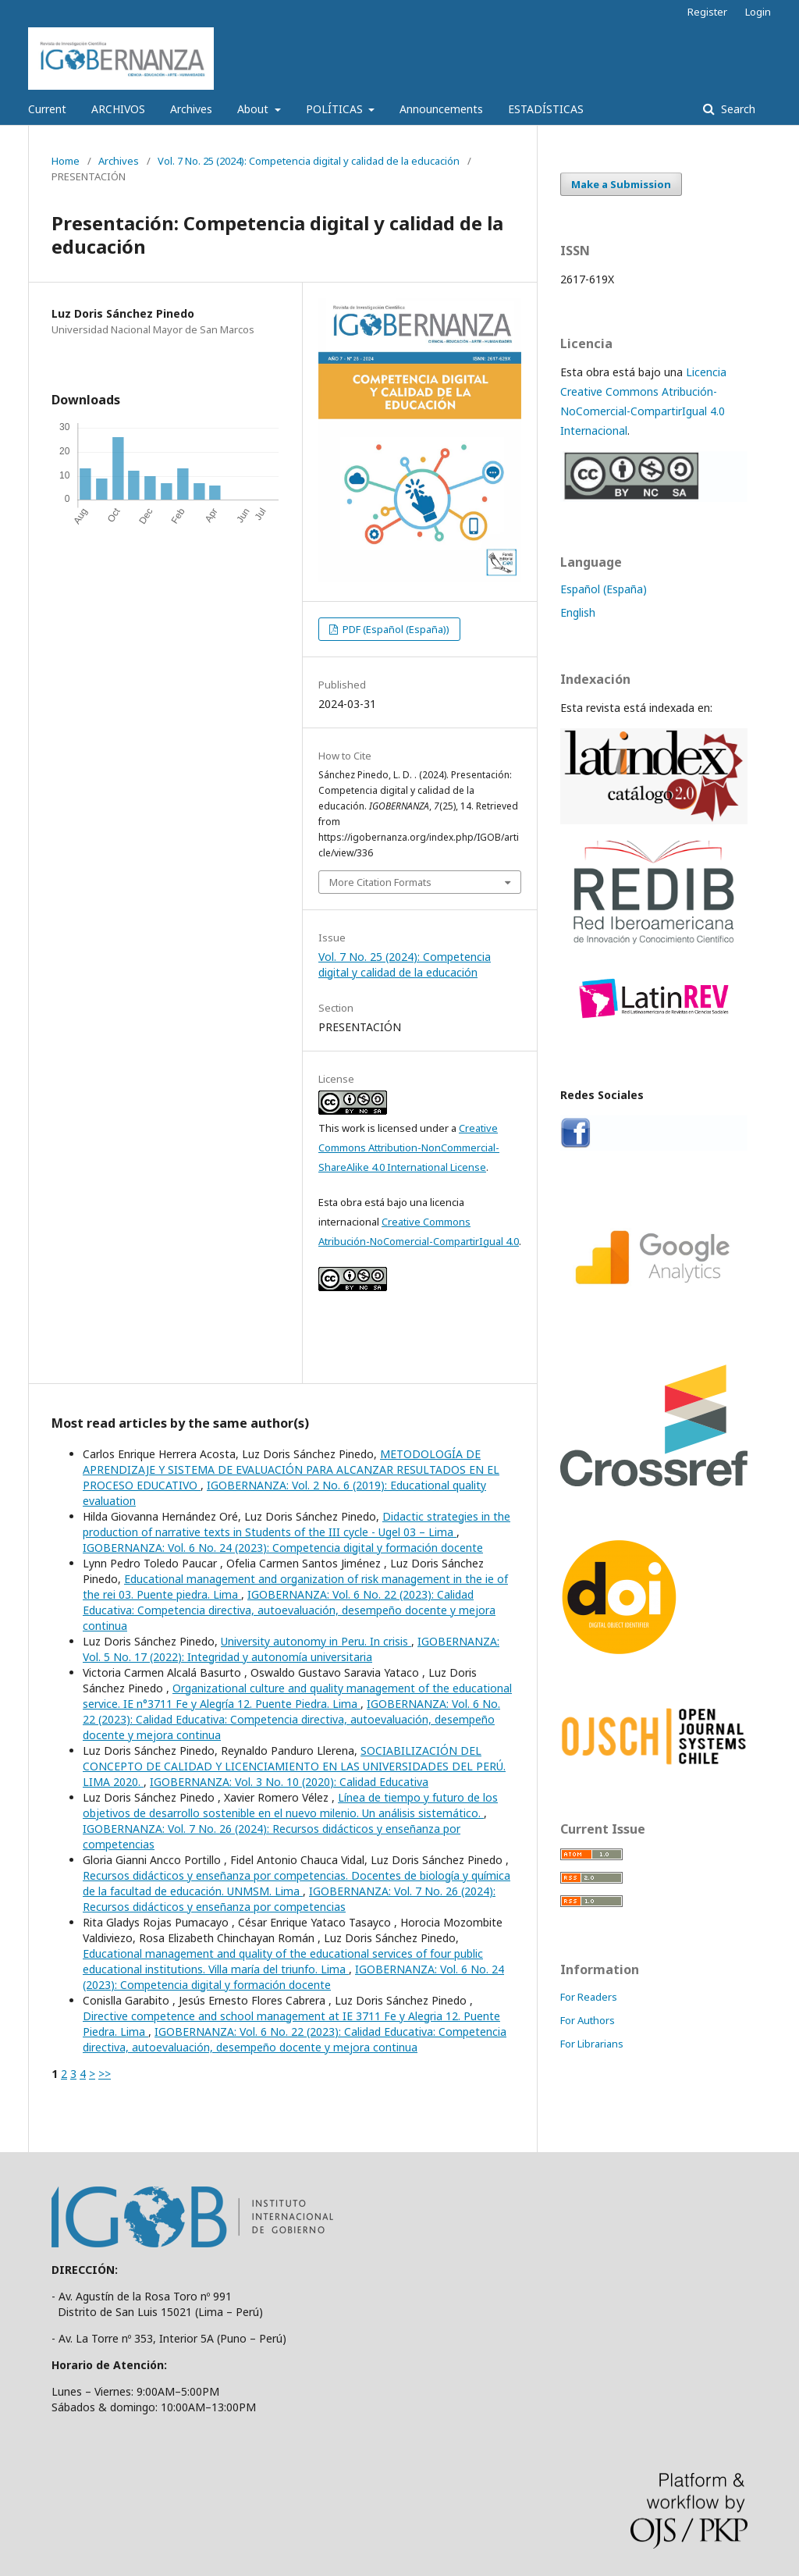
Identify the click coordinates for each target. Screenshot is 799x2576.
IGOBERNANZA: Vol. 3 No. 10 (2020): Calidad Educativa (289, 1781)
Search (736, 108)
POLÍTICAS (336, 108)
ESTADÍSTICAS (546, 108)
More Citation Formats (380, 882)
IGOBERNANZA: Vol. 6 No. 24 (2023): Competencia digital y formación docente (283, 1547)
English (577, 612)
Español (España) (603, 589)
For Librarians (591, 2044)
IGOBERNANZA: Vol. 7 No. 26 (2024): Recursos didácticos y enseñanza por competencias (289, 1899)
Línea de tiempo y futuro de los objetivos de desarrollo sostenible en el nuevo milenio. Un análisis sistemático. (290, 1805)
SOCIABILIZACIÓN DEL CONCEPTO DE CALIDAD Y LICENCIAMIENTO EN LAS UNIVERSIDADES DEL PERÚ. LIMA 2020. (294, 1766)
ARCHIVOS (118, 108)
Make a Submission (621, 184)
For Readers (588, 1997)
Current (47, 108)
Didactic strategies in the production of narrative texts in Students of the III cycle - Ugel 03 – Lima (296, 1524)
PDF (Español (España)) (394, 629)
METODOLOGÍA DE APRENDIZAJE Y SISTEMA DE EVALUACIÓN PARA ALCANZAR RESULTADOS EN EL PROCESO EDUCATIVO (291, 1469)
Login (758, 12)
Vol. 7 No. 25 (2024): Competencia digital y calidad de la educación (309, 161)
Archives (191, 108)
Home (65, 161)
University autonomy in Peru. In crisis (316, 1641)
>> (104, 2073)
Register (707, 12)
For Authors (587, 2020)
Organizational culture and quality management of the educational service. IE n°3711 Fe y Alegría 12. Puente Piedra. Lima (297, 1696)
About (254, 108)
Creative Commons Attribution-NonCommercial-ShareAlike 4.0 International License (408, 1147)
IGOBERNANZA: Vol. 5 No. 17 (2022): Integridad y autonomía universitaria (291, 1649)
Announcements (441, 108)
